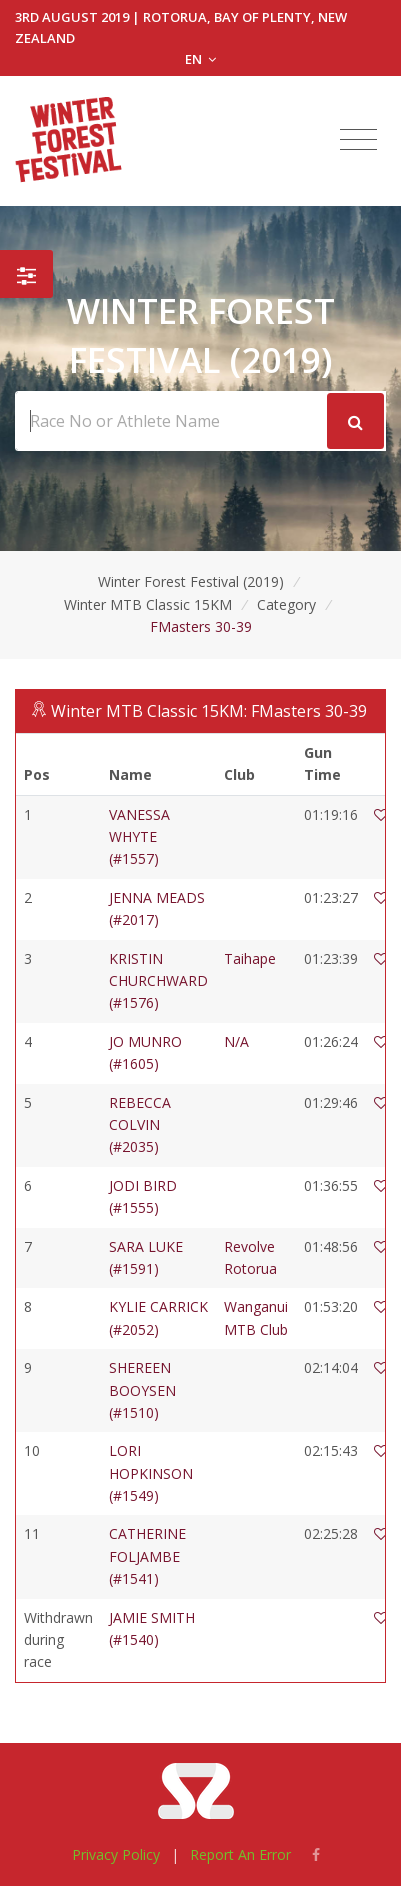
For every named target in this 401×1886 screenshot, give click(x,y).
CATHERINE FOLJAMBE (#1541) (147, 1556)
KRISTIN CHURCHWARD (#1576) (158, 981)
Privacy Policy (116, 1854)
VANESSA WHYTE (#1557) (139, 837)
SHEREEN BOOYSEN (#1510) (142, 1390)
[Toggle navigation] (358, 140)
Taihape (250, 958)
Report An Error (240, 1854)
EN (200, 59)
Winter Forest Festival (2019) (191, 581)
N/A (236, 1041)
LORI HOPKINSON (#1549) (151, 1473)
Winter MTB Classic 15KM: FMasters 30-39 (209, 711)
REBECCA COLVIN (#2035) (140, 1125)
